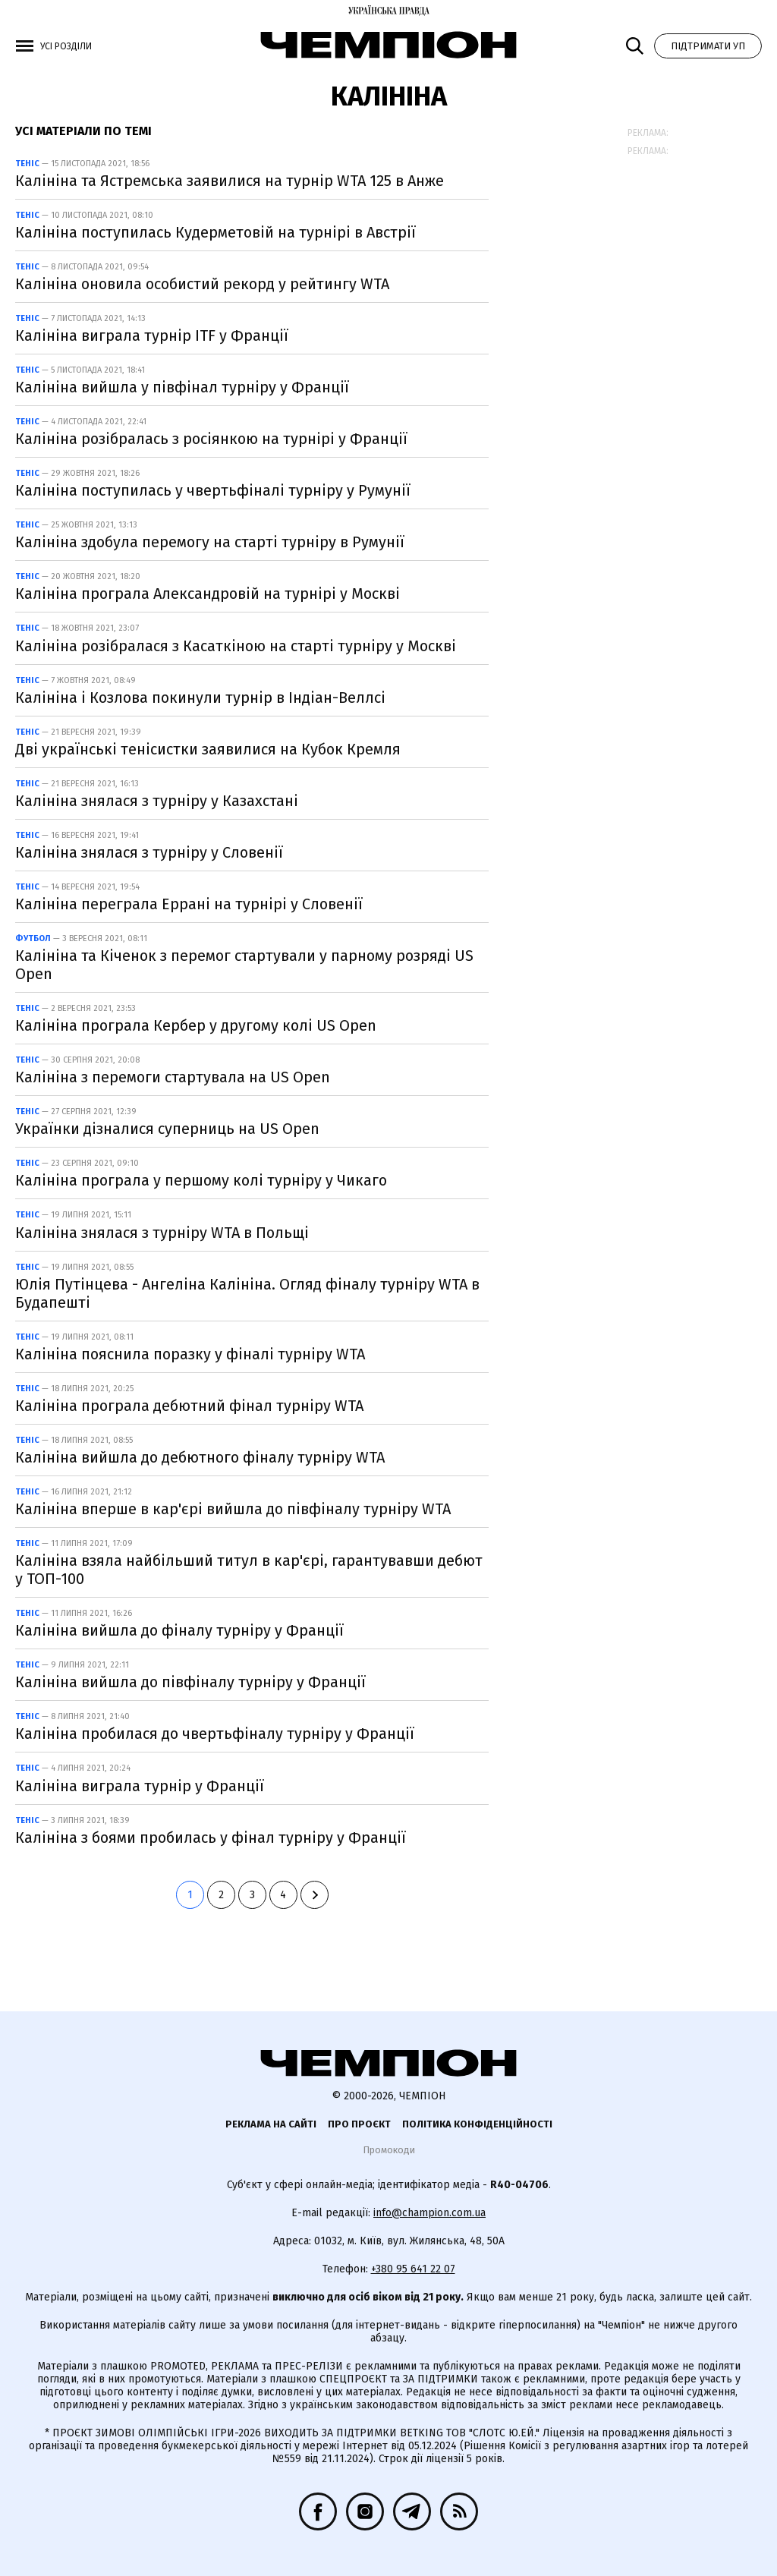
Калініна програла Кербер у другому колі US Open (195, 1025)
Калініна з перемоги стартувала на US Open (172, 1077)
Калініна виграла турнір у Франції (139, 1786)
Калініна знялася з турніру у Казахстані (156, 801)
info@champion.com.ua (429, 2212)
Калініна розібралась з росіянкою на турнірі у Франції (211, 439)
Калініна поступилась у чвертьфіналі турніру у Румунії (213, 490)
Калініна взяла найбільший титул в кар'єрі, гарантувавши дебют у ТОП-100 (249, 1569)
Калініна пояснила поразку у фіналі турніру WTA (190, 1354)
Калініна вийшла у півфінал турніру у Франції (182, 387)
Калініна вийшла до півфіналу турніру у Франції (190, 1682)
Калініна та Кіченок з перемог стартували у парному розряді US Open (244, 964)
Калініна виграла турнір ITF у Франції (151, 335)
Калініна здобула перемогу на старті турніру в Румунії (209, 542)
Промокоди (389, 2150)
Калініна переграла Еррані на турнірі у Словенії (189, 904)
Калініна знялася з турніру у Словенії (149, 852)
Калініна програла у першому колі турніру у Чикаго (201, 1180)
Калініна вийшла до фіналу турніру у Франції (179, 1630)
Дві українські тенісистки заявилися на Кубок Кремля (208, 749)
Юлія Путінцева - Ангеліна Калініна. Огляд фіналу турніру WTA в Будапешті (247, 1293)
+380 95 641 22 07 (413, 2269)
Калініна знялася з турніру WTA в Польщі (162, 1232)
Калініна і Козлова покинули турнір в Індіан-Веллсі (200, 697)
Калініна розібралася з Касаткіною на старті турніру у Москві (235, 646)
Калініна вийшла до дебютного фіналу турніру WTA (200, 1457)
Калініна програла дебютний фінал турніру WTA (189, 1406)
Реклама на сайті (270, 2124)
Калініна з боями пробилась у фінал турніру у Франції (210, 1837)
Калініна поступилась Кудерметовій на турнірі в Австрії (215, 232)
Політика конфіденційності (477, 2124)
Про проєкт (359, 2124)
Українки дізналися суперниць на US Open (167, 1129)
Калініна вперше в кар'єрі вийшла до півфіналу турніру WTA (233, 1509)
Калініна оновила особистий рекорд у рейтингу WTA (202, 284)
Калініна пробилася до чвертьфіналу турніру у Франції (214, 1733)
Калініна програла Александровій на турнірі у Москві (207, 593)
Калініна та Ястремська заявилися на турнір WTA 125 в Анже (229, 181)
